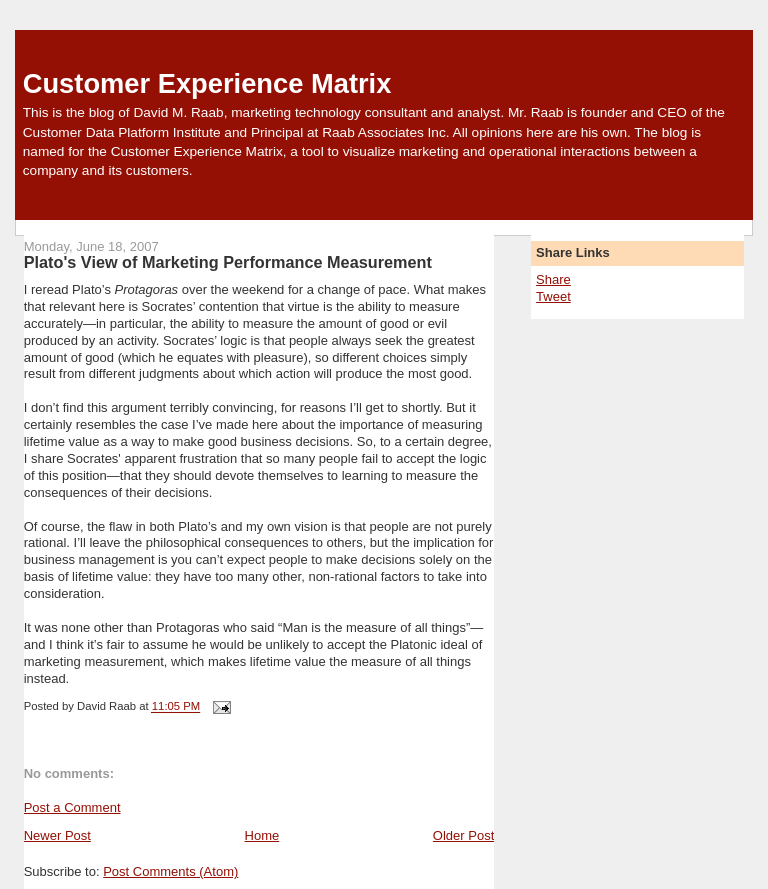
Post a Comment (72, 807)
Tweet (553, 296)
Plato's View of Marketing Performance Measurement (228, 262)
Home (262, 835)
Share (553, 279)
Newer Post (57, 835)
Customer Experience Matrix (207, 83)
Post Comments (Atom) (170, 871)
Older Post (463, 835)
